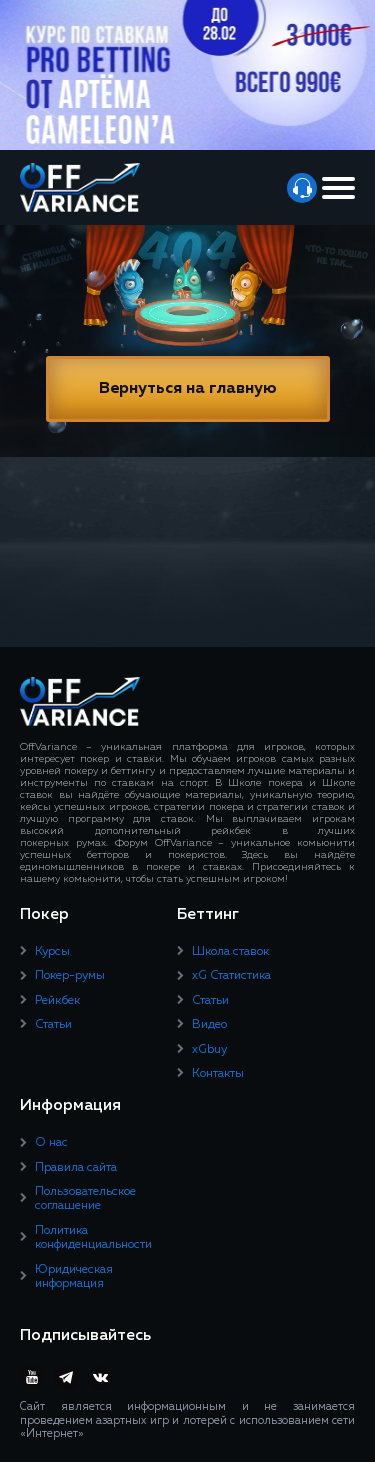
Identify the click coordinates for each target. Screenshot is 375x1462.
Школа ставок (230, 952)
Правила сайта (76, 1168)
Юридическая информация (74, 1277)
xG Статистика (231, 976)
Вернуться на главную (188, 389)
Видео (209, 1025)
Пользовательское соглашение (85, 1199)
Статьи (53, 1025)
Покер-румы (70, 976)
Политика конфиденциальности (93, 1238)
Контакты (218, 1074)
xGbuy (209, 1050)
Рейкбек (57, 1001)
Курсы (52, 952)
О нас (51, 1143)
